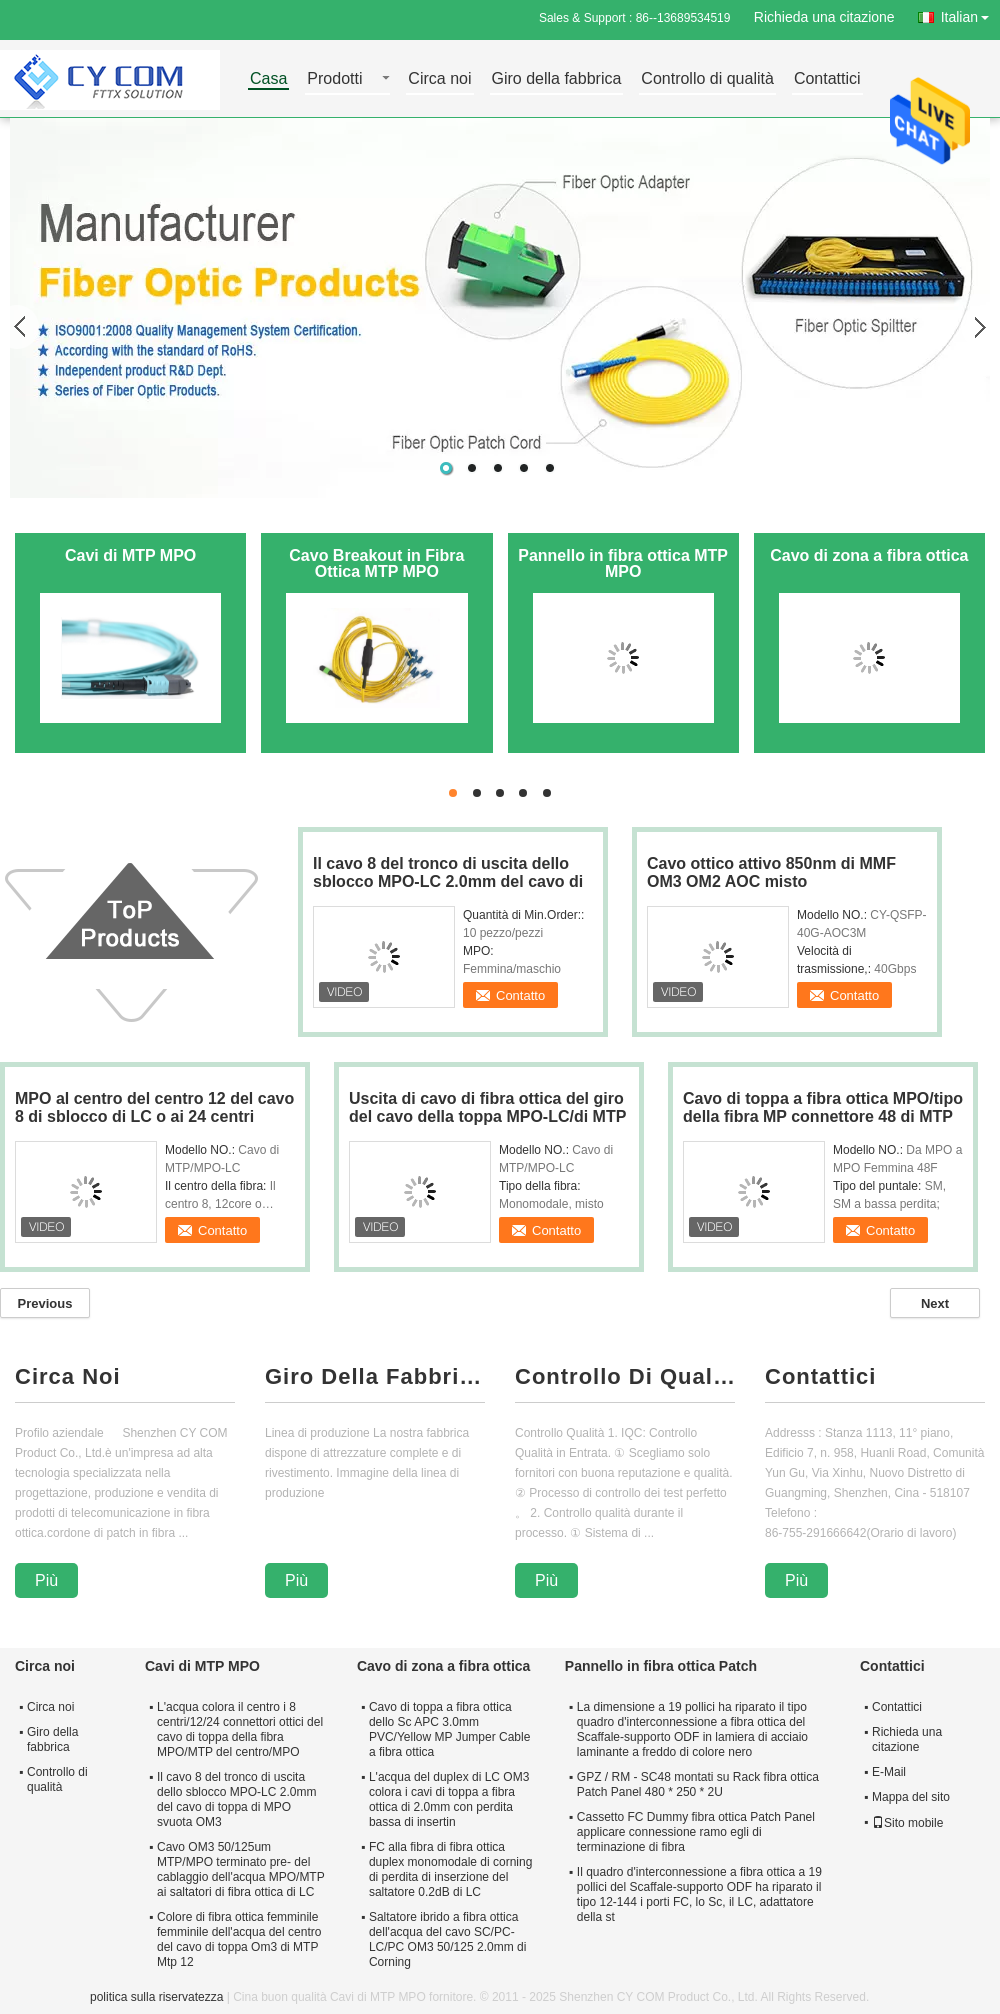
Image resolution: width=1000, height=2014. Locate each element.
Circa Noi (68, 1376)
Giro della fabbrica (557, 79)
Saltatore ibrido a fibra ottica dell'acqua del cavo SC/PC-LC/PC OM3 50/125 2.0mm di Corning (447, 1939)
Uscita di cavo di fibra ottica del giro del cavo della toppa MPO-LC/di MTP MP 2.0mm (487, 1116)
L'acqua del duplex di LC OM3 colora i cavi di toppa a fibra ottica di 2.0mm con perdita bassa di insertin (449, 1799)
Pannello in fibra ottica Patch (661, 1666)
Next (935, 1303)
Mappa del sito (911, 1797)
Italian (970, 13)
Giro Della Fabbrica (375, 1376)
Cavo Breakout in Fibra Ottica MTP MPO (376, 563)
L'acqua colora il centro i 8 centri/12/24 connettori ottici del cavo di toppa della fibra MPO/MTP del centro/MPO (240, 1729)
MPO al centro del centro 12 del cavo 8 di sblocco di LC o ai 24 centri (154, 1107)
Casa (268, 79)
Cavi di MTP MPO (130, 555)
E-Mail (889, 1772)
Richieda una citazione (824, 17)
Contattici (827, 79)
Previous (45, 1303)
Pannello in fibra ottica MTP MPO (623, 563)
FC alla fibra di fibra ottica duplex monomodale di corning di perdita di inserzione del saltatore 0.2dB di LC (450, 1869)
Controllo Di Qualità (625, 1376)
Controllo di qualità (707, 79)
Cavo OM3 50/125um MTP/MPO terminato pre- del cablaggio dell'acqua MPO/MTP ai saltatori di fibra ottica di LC (241, 1869)
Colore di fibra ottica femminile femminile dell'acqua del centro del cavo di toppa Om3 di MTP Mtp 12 (239, 1939)
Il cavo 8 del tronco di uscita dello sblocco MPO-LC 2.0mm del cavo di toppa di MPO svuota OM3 (448, 881)
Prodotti (334, 79)
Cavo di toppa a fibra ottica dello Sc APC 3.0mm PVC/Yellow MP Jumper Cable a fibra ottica (449, 1729)
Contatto (520, 995)
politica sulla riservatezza (156, 1997)
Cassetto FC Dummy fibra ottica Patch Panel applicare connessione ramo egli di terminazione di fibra (696, 1832)
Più (46, 1580)
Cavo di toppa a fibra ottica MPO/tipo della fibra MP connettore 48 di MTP (823, 1107)
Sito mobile (907, 1823)
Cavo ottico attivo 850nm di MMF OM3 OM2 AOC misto (771, 872)
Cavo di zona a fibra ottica (869, 555)
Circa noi (439, 79)
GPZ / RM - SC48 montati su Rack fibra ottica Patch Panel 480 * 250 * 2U (698, 1784)
